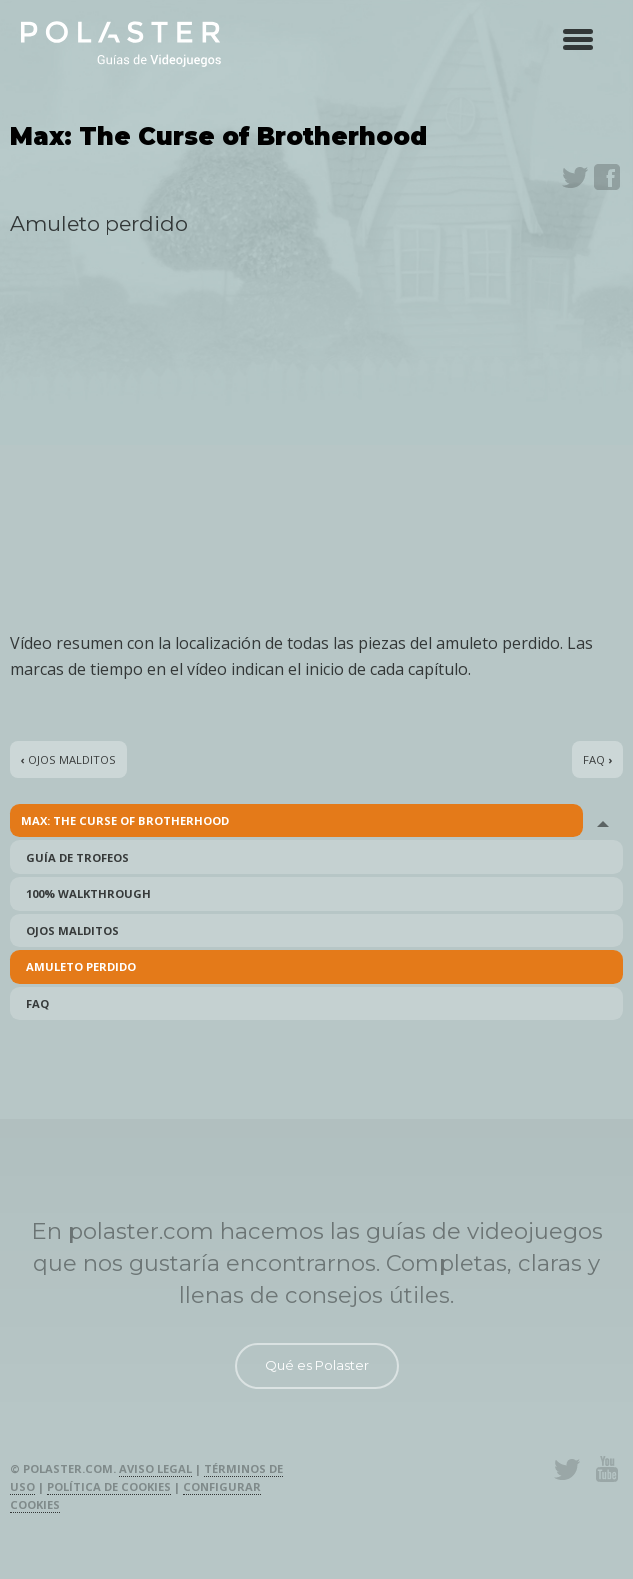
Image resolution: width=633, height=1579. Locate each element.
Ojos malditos (72, 930)
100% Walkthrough (88, 893)
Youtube (607, 1469)
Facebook (607, 177)
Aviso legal (155, 1468)
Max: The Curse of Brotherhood (125, 820)
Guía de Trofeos (77, 857)
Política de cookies (109, 1486)
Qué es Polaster (317, 1365)
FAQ (37, 1003)
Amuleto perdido (81, 966)
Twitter (575, 177)
